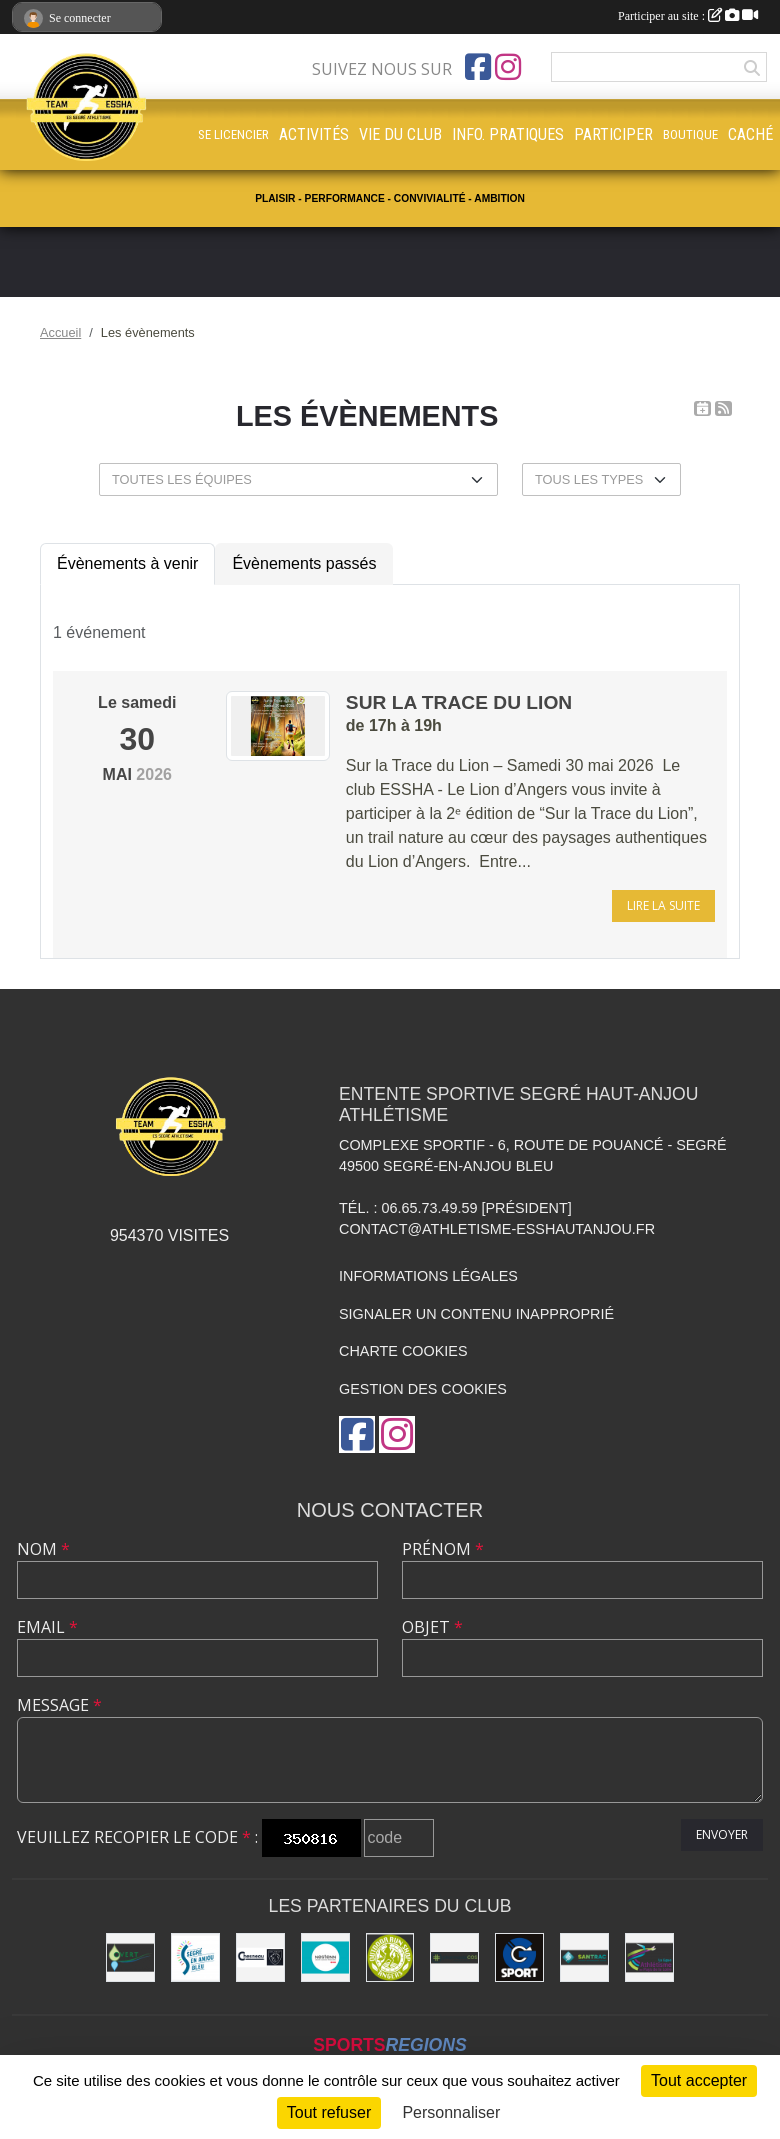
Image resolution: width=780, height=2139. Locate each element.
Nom (43, 1549)
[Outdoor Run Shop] (390, 1957)
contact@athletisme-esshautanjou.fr (497, 1229)
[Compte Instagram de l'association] (508, 67)
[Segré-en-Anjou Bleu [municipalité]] (195, 1957)
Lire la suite (663, 905)
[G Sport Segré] (519, 1957)
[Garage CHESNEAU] (260, 1957)
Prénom (443, 1549)
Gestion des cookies (423, 1389)
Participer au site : (688, 16)
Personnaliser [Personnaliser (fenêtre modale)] (451, 2112)
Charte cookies (403, 1351)
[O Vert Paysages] (130, 1957)
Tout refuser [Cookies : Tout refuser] (329, 2112)
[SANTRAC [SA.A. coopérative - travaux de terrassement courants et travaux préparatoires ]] (584, 1957)
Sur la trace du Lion (459, 702)
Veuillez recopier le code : (137, 1837)
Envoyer (722, 1834)
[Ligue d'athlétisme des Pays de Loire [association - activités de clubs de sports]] (649, 1957)
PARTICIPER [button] (613, 134)
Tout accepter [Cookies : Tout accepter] (699, 2080)
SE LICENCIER (233, 134)
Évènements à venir (127, 563)
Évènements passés (304, 563)
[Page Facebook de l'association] (478, 67)
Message (59, 1705)
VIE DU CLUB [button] (400, 134)
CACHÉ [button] (750, 134)
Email (47, 1627)
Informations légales (428, 1276)
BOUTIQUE (690, 134)
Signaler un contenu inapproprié (476, 1314)
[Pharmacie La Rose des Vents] (454, 1957)
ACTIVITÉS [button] (314, 134)
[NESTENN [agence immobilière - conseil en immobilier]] (325, 1957)
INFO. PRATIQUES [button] (508, 134)
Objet (432, 1627)
